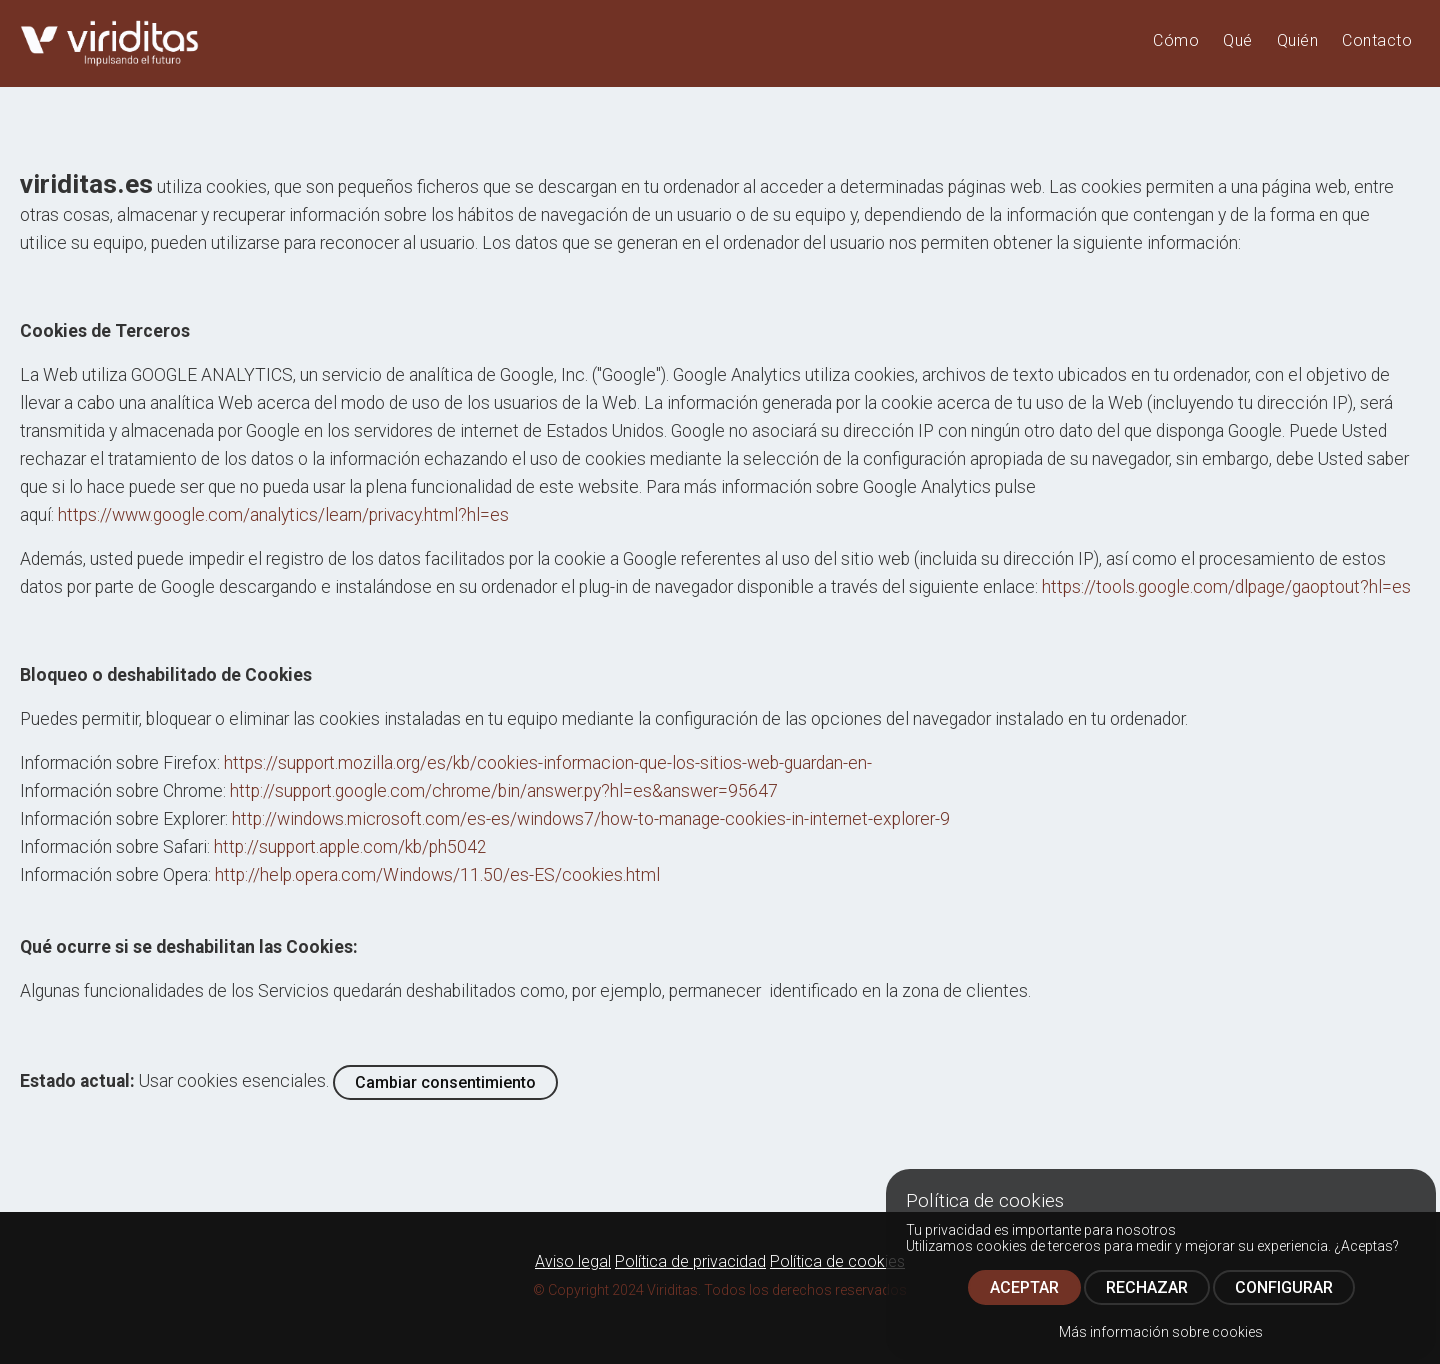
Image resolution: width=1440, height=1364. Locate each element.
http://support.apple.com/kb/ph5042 (350, 847)
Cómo (1176, 40)
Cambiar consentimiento (445, 1082)
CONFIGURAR (1284, 1287)
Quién (1298, 40)
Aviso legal (573, 1261)
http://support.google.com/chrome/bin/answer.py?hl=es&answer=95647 (504, 791)
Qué (1238, 40)
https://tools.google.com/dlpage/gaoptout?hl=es (1226, 587)
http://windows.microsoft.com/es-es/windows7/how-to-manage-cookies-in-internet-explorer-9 (591, 819)
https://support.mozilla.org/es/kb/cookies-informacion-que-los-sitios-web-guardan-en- (548, 763)
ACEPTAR (1024, 1287)
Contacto (1377, 40)
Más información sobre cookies (1161, 1332)
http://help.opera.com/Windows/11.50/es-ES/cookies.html (437, 875)
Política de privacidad (690, 1261)
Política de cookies (837, 1261)
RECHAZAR (1147, 1287)
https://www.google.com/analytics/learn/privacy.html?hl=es (283, 515)
